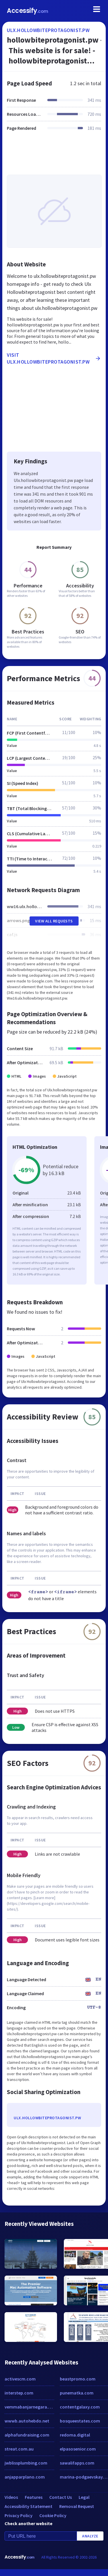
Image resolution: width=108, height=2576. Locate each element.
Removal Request (76, 2506)
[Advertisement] (53, 156)
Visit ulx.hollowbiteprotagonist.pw (54, 358)
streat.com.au (19, 2449)
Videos (11, 2497)
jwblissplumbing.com (26, 2463)
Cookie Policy (52, 2515)
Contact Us (60, 2497)
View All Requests (54, 921)
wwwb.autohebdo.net (27, 2421)
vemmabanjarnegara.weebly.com (29, 2407)
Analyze (90, 2536)
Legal (84, 2497)
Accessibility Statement (28, 2506)
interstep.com (19, 2393)
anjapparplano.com (25, 2477)
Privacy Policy (18, 2515)
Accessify (27, 10)
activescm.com (20, 2379)
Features (33, 2497)
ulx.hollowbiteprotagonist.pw (48, 30)
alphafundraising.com (27, 2435)
